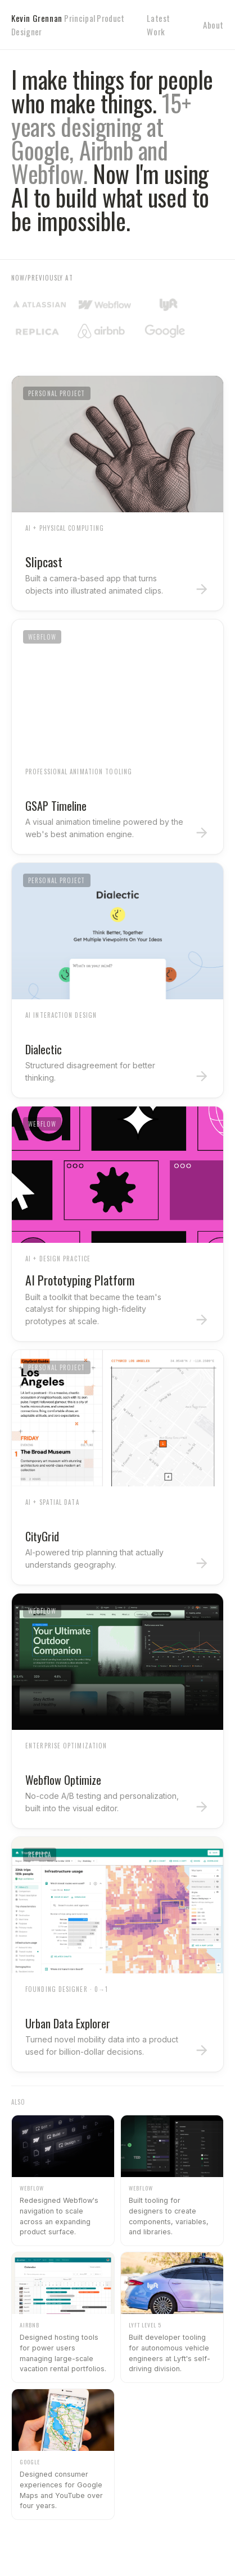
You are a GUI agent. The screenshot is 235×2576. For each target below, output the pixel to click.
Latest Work (158, 25)
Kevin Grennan (68, 25)
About (213, 25)
